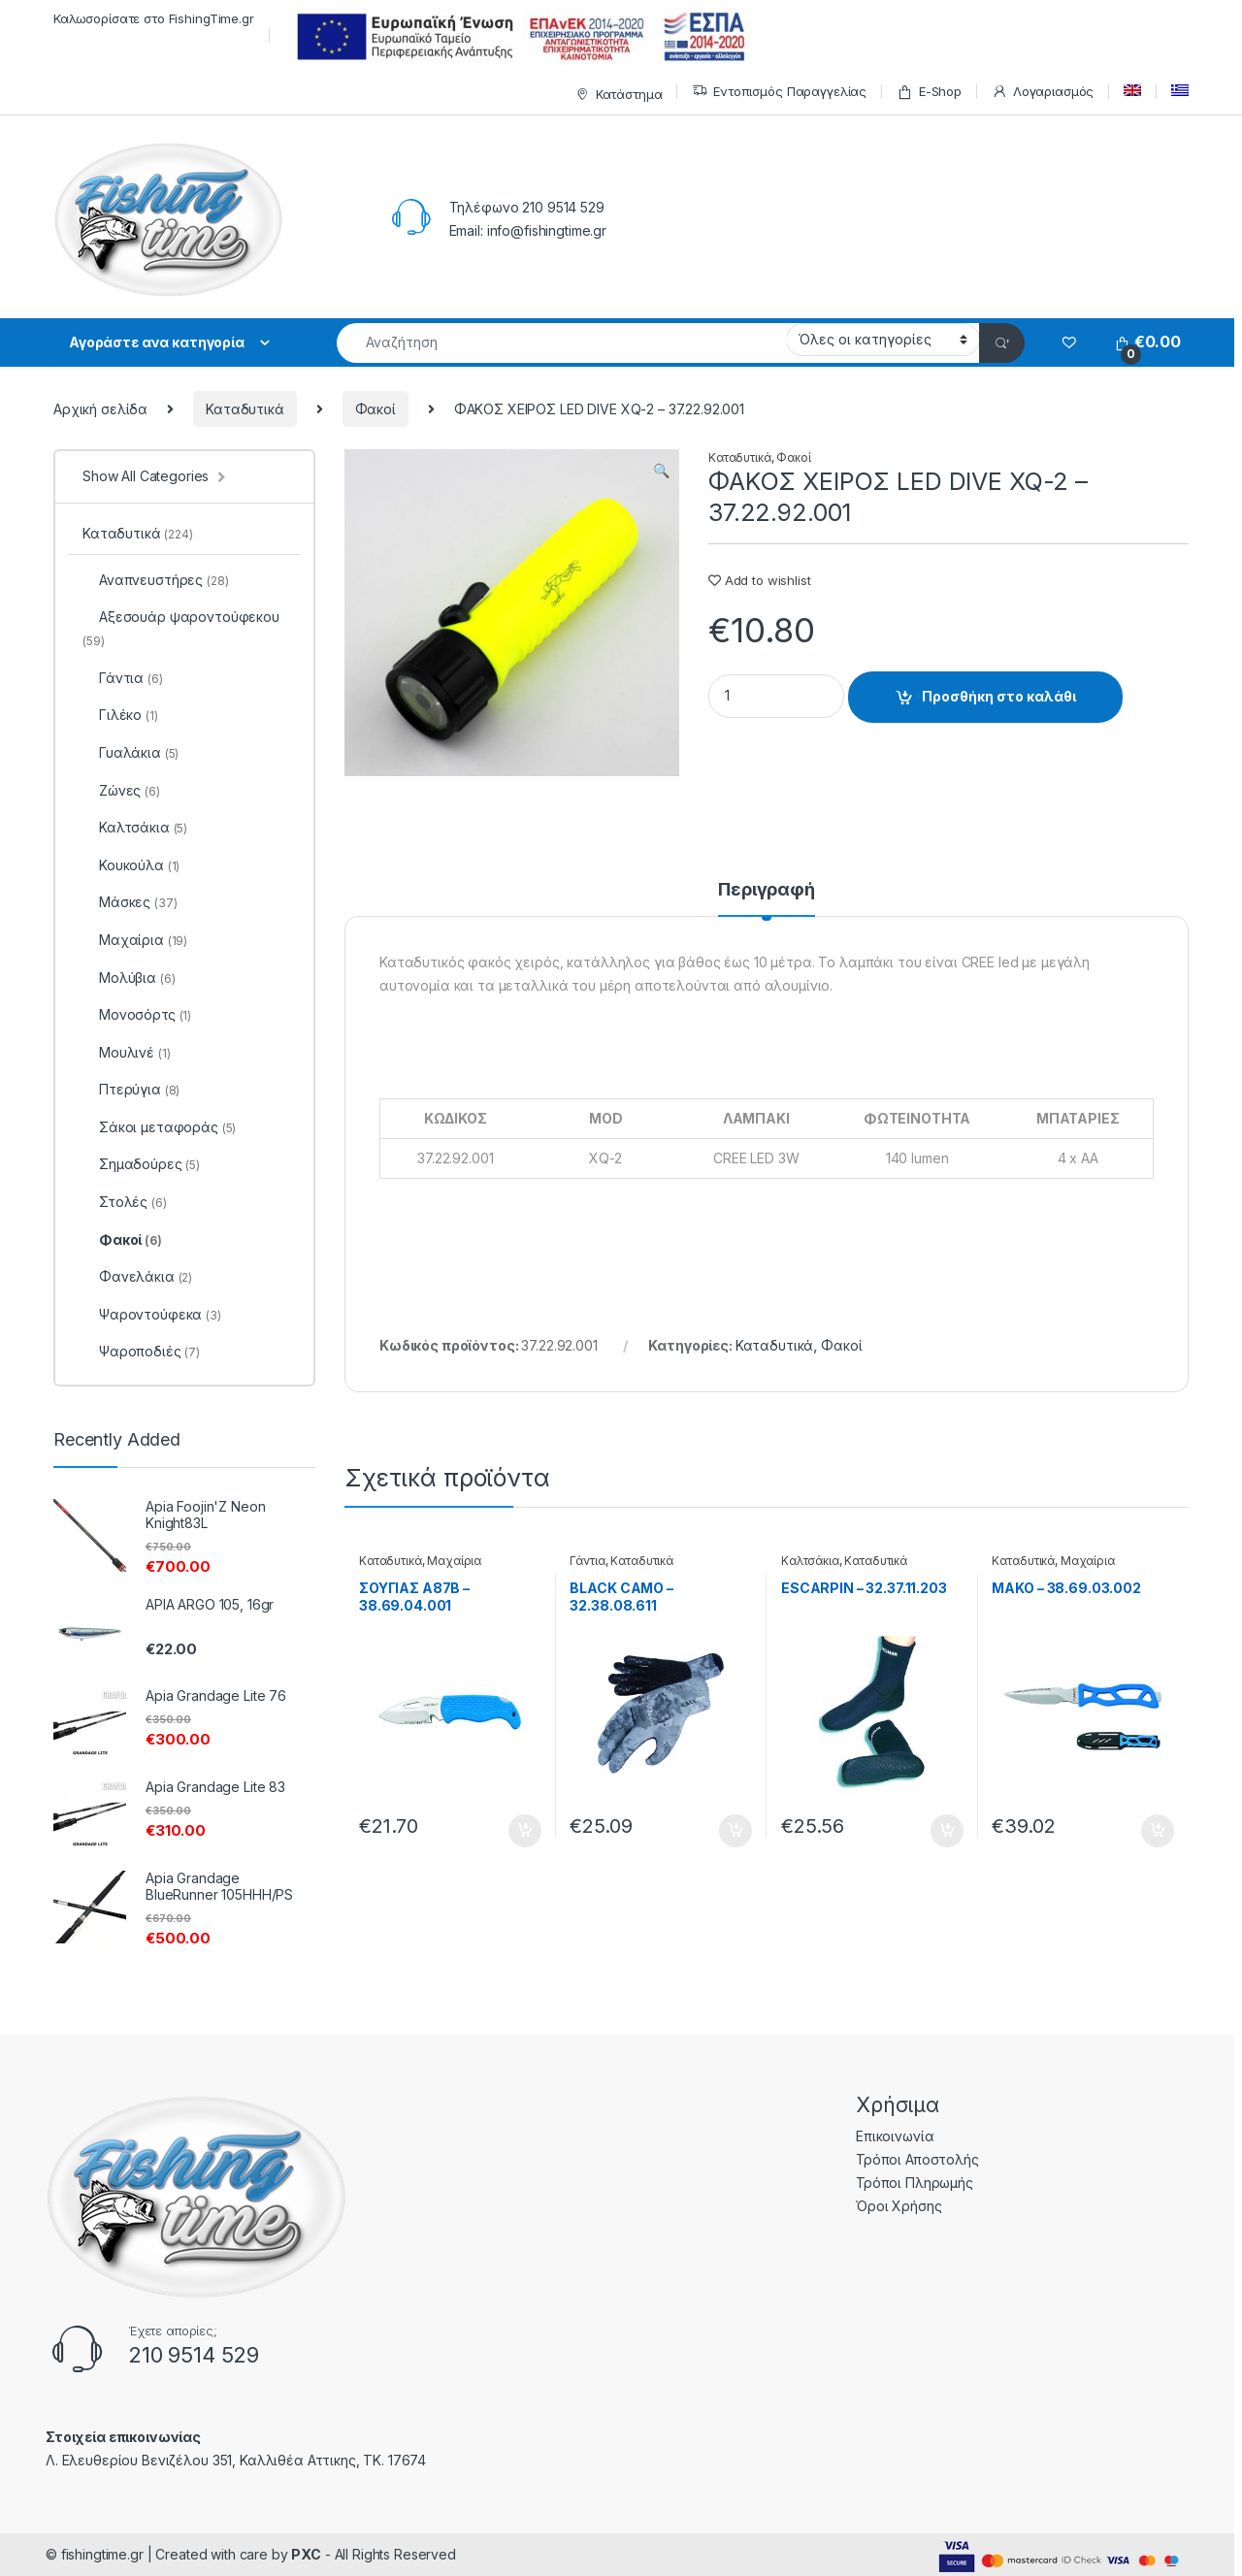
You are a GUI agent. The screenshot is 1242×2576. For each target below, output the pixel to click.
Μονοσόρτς (136, 1014)
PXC (306, 2554)
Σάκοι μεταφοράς (159, 1127)
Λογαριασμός (1043, 91)
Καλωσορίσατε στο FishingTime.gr (153, 18)
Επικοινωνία (894, 2136)
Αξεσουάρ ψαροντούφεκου (180, 628)
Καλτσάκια (810, 1560)
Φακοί (375, 409)
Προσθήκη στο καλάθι (999, 696)
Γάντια (587, 1560)
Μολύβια (128, 977)
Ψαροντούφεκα (151, 1314)
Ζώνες (121, 790)
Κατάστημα (617, 94)
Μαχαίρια (454, 1560)
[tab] (766, 898)
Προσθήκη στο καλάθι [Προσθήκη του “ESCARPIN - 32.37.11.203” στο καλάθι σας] (947, 1830)
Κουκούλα (131, 865)
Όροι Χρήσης (898, 2206)
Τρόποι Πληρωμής (914, 2182)
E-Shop (929, 91)
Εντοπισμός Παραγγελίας (779, 91)
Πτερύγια (131, 1089)
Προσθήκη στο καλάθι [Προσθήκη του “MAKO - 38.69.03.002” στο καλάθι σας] (1157, 1830)
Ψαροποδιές (141, 1351)
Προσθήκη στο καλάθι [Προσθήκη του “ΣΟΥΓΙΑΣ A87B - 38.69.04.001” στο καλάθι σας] (524, 1830)
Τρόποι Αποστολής (917, 2159)
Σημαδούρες (141, 1164)
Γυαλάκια (130, 752)
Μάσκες (129, 902)
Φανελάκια (137, 1276)
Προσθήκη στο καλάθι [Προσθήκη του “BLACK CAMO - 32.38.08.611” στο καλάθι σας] (735, 1830)
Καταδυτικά (245, 409)
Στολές (124, 1201)
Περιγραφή (766, 890)
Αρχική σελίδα (100, 409)
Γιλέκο (120, 714)
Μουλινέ (126, 1052)
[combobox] (562, 343)
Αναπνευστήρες (155, 579)
